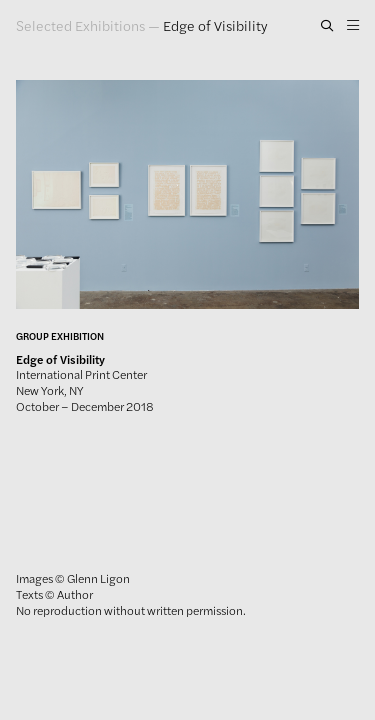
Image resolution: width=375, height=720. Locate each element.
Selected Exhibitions (80, 25)
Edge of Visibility (215, 25)
